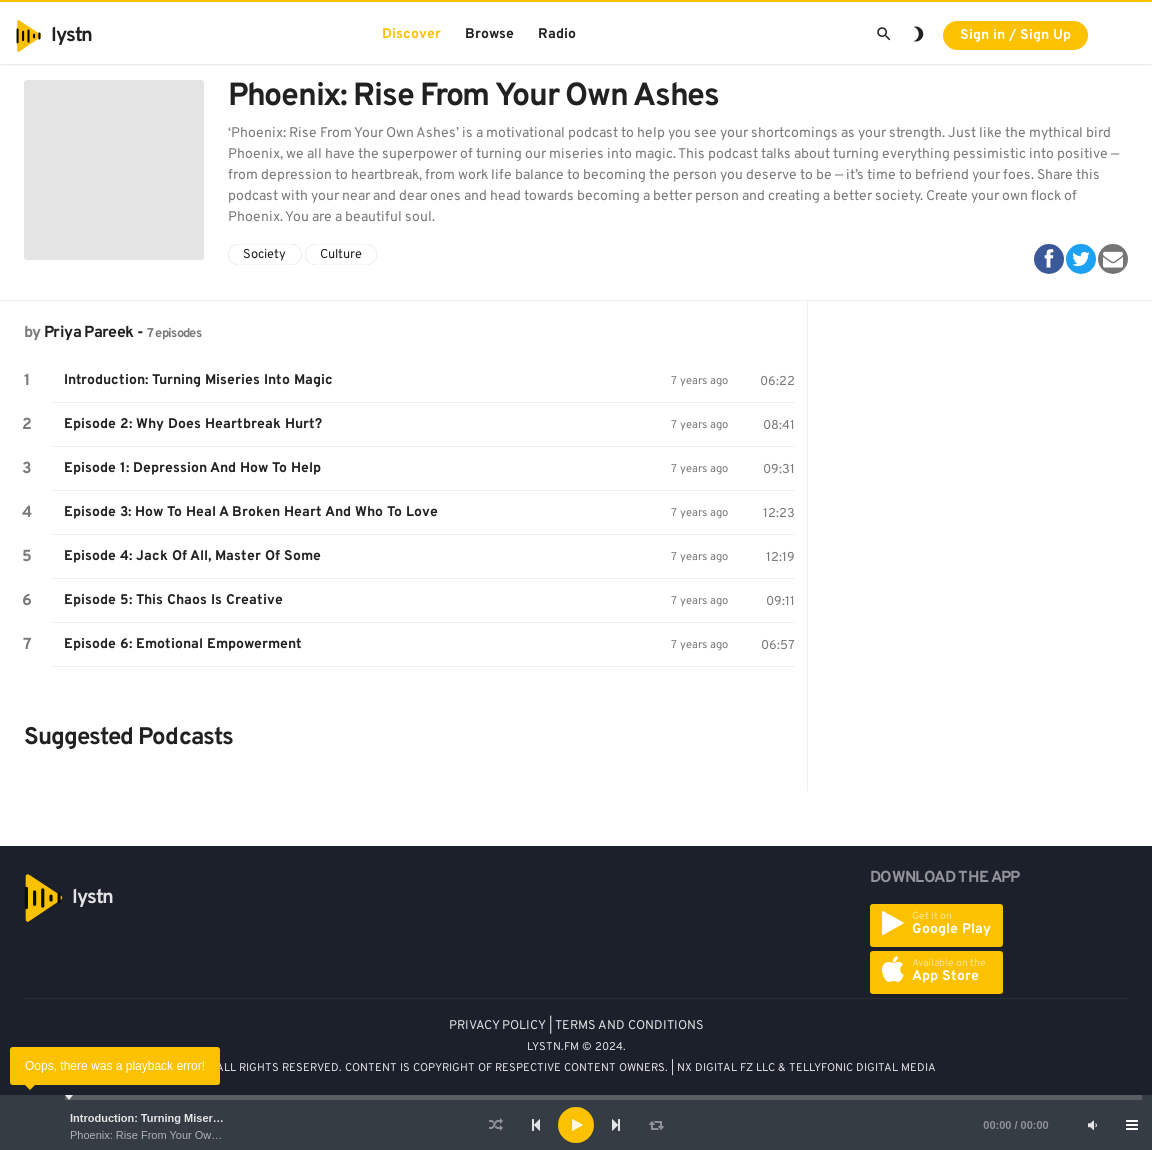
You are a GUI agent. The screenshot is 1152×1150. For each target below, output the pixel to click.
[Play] (576, 1125)
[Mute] (1092, 1125)
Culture (341, 255)
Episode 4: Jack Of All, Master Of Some (192, 556)
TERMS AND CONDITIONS (629, 1026)
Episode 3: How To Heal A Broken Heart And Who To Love (251, 512)
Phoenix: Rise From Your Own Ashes (160, 1135)
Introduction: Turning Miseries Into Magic (178, 1118)
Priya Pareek (88, 333)
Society (264, 255)
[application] (576, 1125)
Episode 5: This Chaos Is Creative (173, 600)
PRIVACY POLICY (497, 1026)
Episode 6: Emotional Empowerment (183, 644)
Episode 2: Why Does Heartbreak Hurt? (193, 424)
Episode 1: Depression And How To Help (192, 468)
